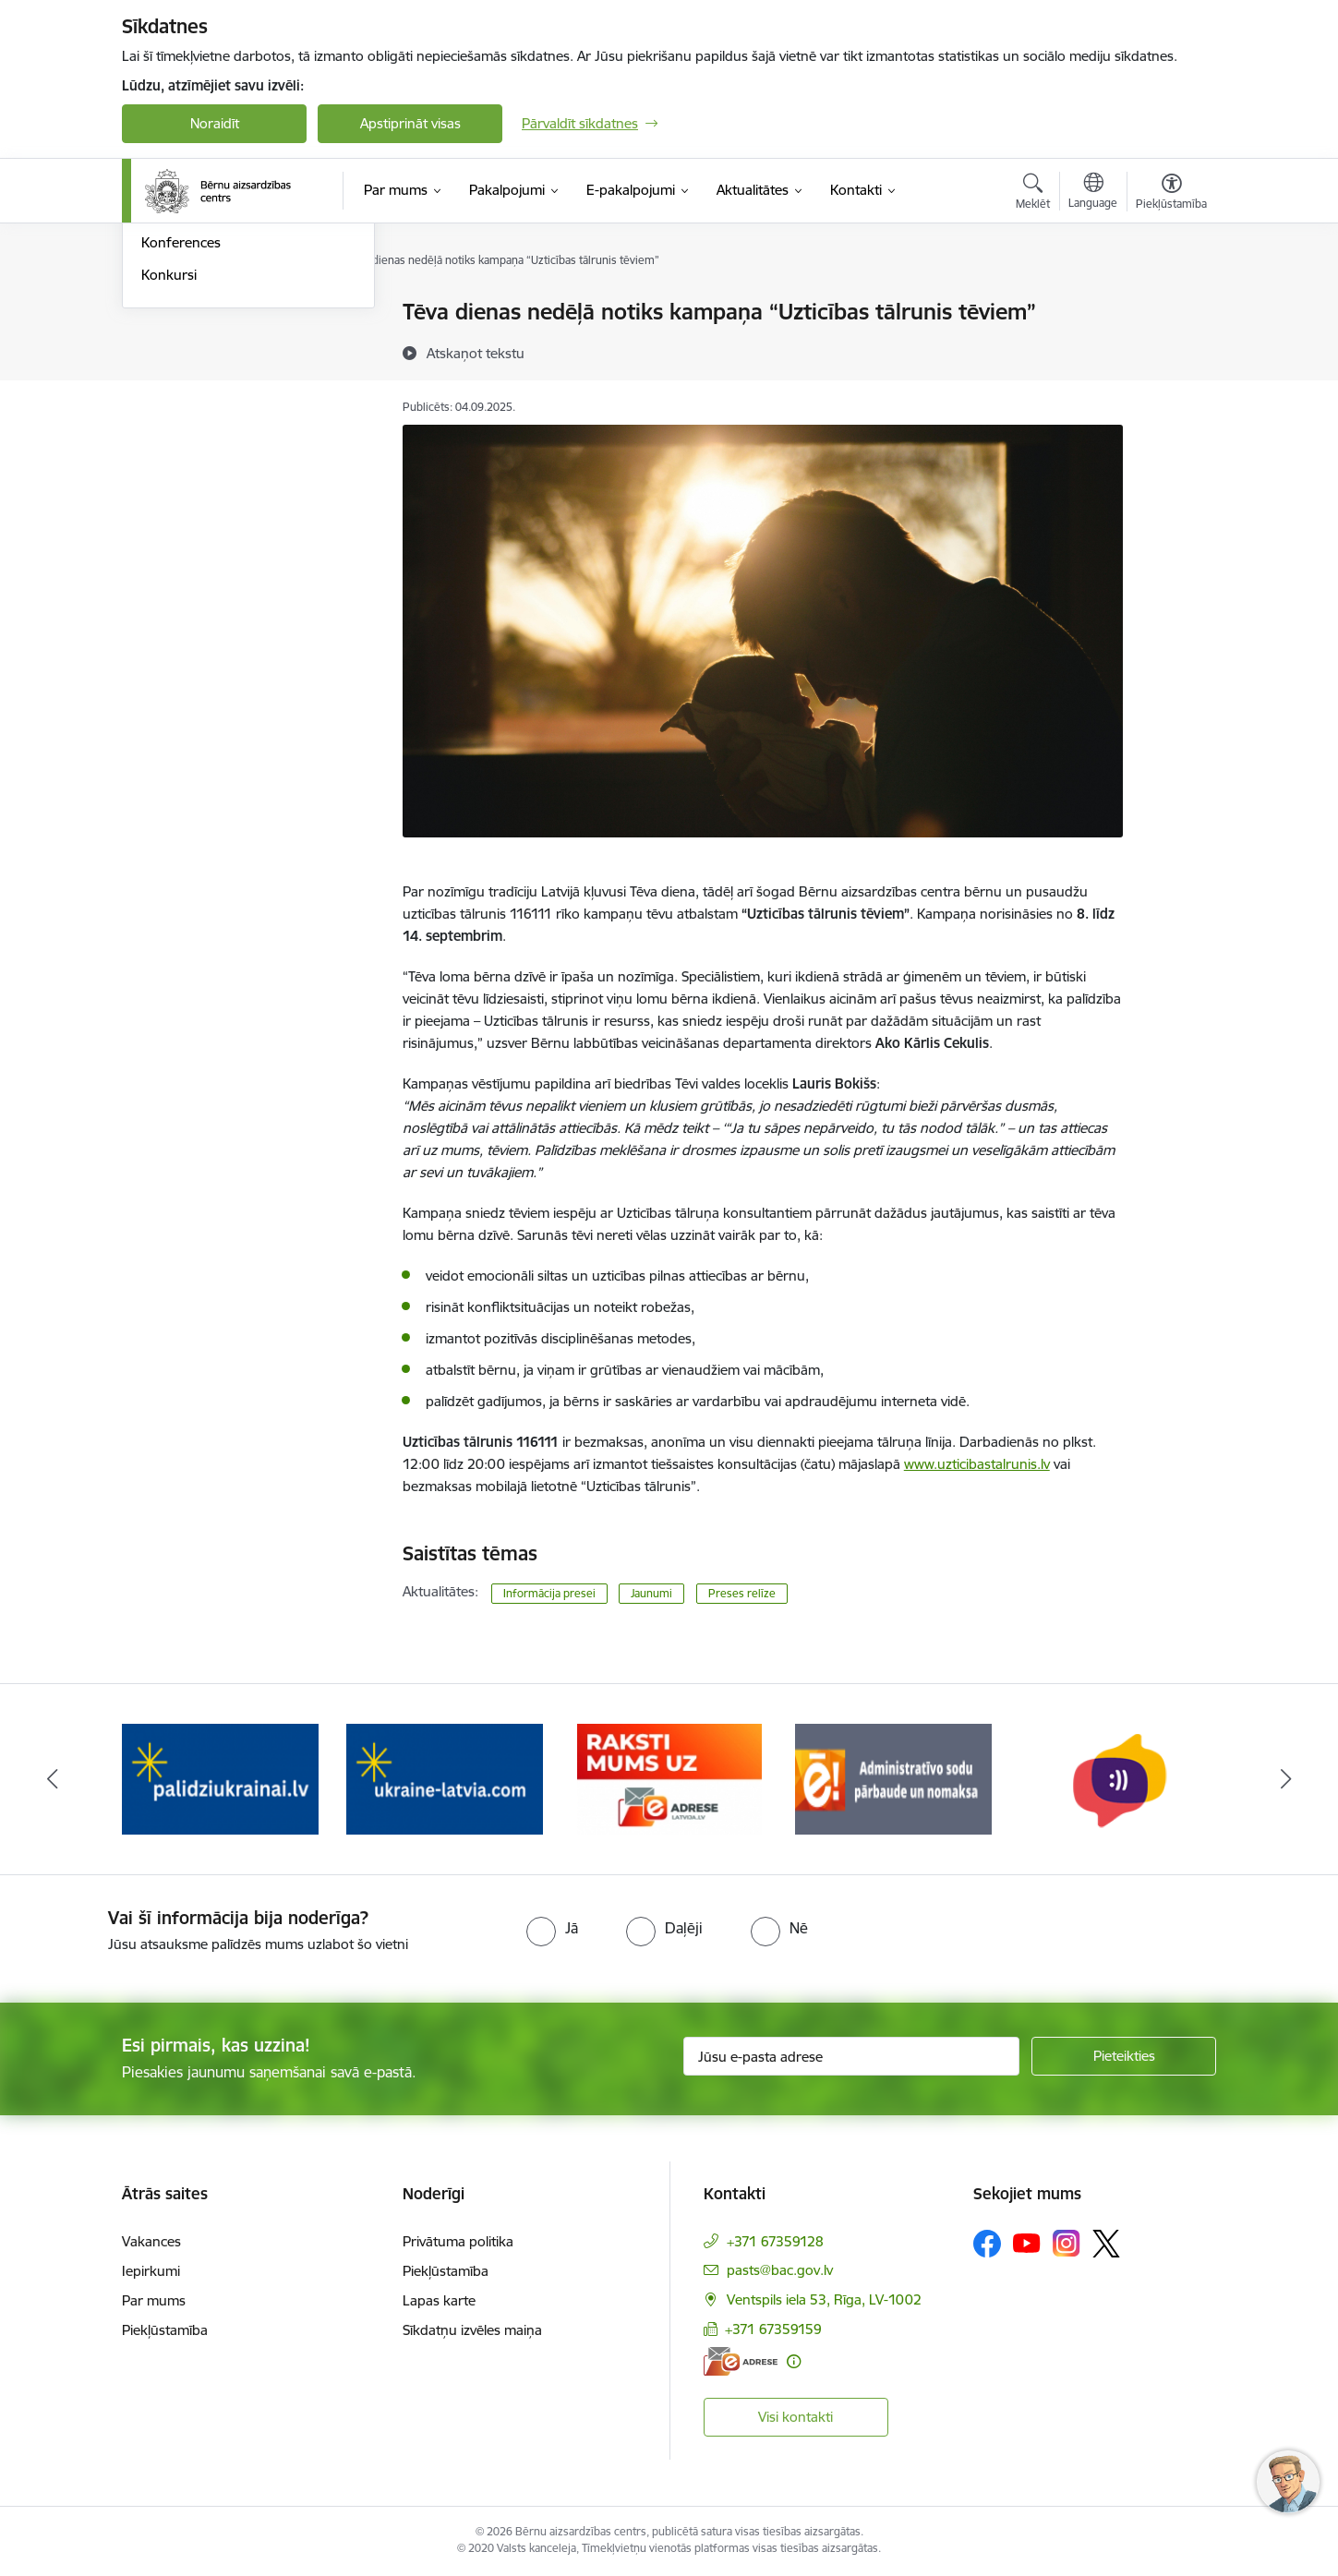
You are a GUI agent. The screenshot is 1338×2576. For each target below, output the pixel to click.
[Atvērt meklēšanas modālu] (1033, 194)
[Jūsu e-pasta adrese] (851, 2056)
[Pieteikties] (1123, 2056)
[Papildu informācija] (794, 2361)
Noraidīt (214, 123)
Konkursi (169, 473)
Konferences (181, 442)
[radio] (552, 1928)
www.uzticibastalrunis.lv (977, 1464)
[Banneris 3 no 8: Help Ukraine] (444, 1778)
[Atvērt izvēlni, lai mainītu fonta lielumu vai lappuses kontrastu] (1171, 194)
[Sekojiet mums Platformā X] (1106, 2243)
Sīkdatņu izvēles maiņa (472, 2330)
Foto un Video (185, 377)
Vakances (151, 2241)
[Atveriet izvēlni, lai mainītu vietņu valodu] (1093, 193)
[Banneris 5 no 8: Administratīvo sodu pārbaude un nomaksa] (893, 1778)
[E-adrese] (740, 2361)
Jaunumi (167, 313)
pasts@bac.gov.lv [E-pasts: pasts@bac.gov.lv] (780, 2270)
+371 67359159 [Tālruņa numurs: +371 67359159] (773, 2329)
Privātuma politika (458, 2241)
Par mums (154, 2300)
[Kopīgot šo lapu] (1170, 350)
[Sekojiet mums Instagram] (1066, 2243)
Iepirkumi (151, 2271)
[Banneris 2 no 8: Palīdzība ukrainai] (220, 1778)
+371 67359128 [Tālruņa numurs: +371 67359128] (775, 2241)
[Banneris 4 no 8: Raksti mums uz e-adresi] (669, 1778)
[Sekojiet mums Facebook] (987, 2243)
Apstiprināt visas (410, 123)
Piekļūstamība (165, 2330)
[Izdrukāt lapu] (1170, 304)
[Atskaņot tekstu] (475, 353)
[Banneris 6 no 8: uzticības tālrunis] (1118, 1778)
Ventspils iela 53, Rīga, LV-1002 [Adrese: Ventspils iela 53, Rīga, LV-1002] (824, 2299)
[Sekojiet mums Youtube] (1027, 2243)
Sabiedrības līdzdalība (207, 409)
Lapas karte (439, 2300)
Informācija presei (197, 345)
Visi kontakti (795, 2417)
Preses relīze (742, 1593)
